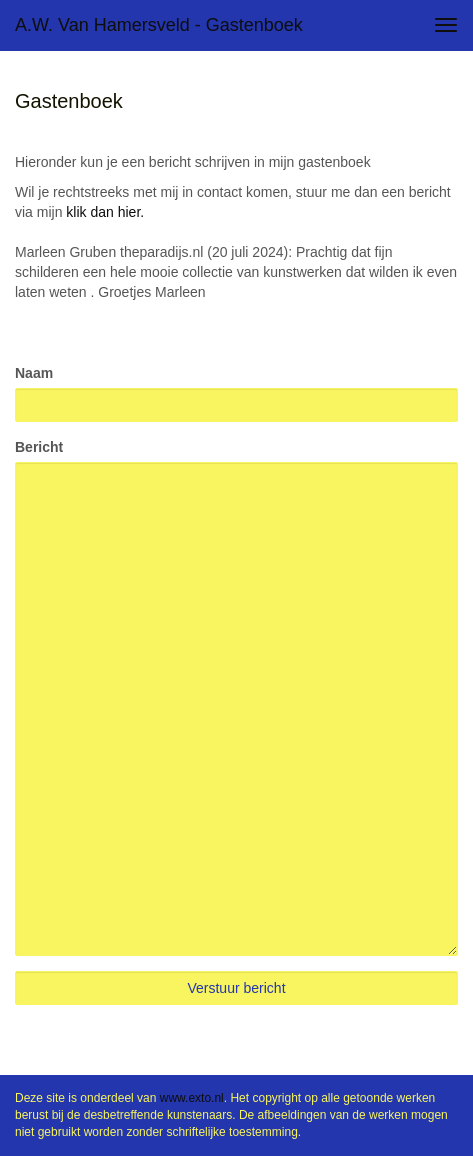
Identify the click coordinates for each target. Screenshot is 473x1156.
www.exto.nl (192, 1098)
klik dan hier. (105, 212)
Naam (34, 373)
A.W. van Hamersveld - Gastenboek (159, 25)
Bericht (39, 447)
